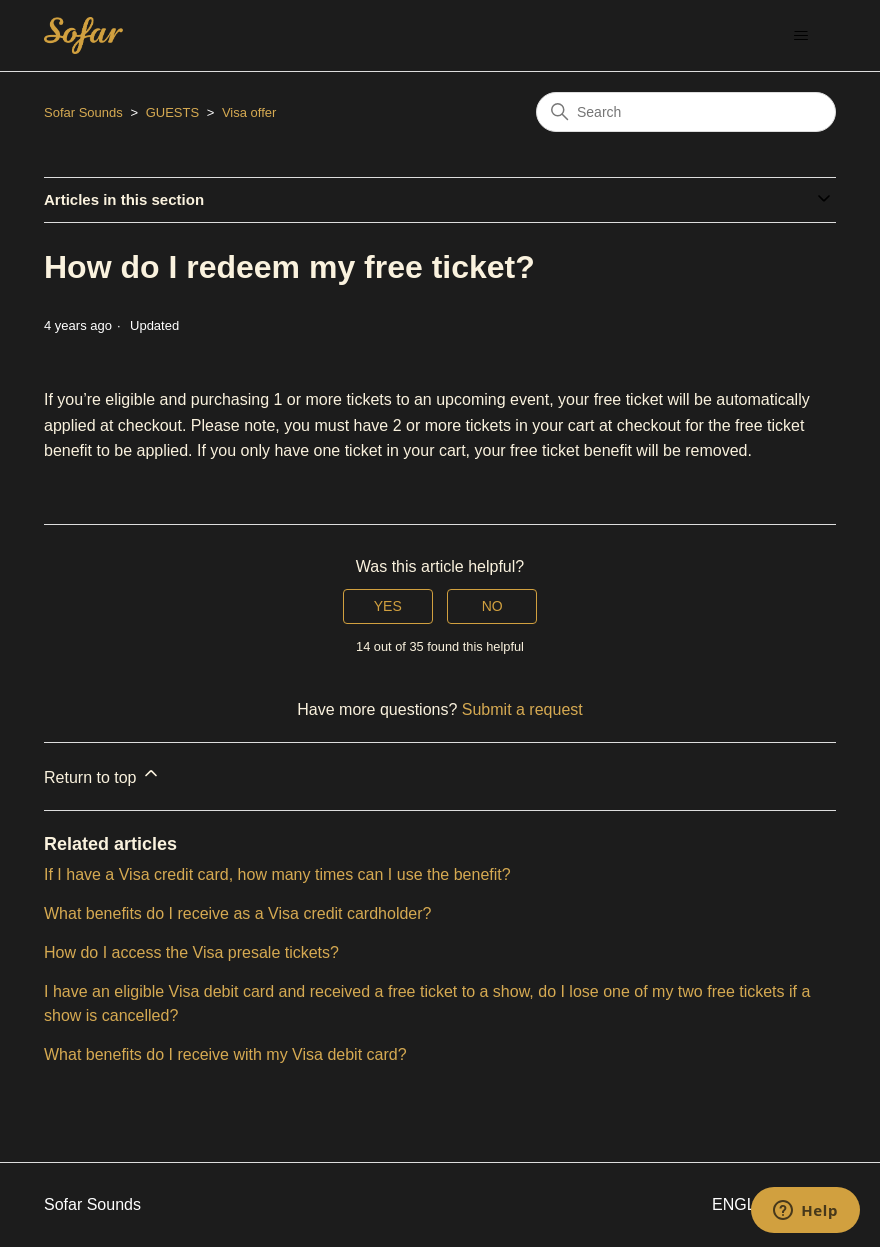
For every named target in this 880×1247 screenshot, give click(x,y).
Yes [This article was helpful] (388, 606)
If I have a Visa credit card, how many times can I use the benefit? (277, 874)
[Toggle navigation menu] (800, 36)
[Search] (686, 112)
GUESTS (172, 112)
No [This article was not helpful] (492, 606)
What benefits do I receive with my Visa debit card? (225, 1054)
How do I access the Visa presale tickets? (191, 952)
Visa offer (249, 112)
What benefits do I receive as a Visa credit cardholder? (237, 913)
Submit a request (522, 709)
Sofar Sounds (83, 112)
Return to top (102, 774)
